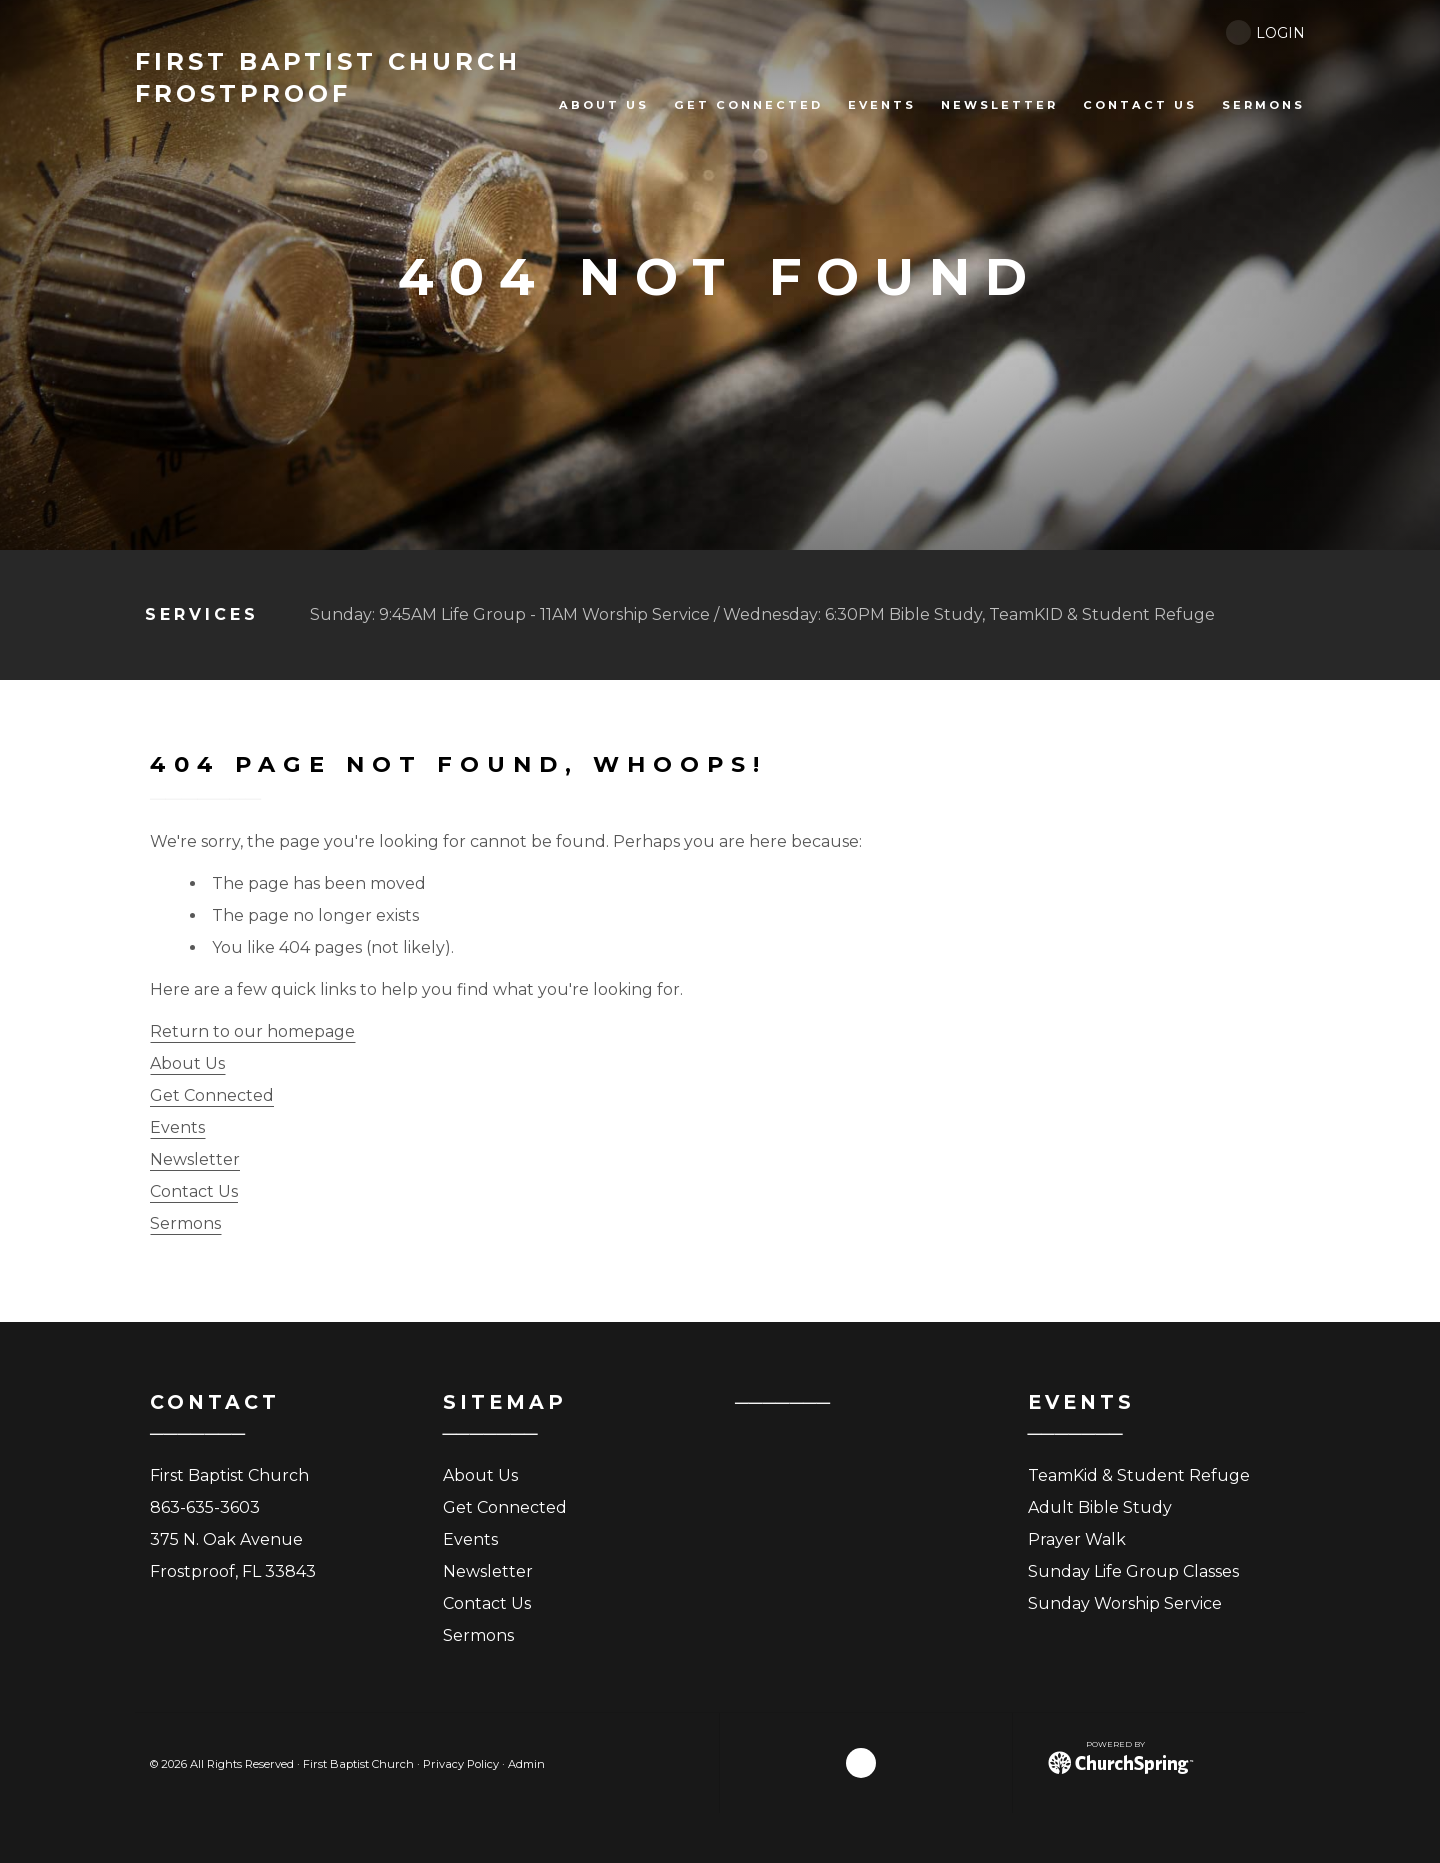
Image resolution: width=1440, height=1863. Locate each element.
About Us (187, 1063)
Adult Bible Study (1100, 1507)
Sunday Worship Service (1125, 1603)
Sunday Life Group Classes (1133, 1571)
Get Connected (212, 1095)
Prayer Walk (1077, 1539)
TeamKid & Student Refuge (1139, 1475)
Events (177, 1127)
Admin (526, 1764)
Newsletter (195, 1159)
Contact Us (194, 1191)
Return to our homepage (252, 1031)
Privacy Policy (461, 1764)
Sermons (185, 1223)
